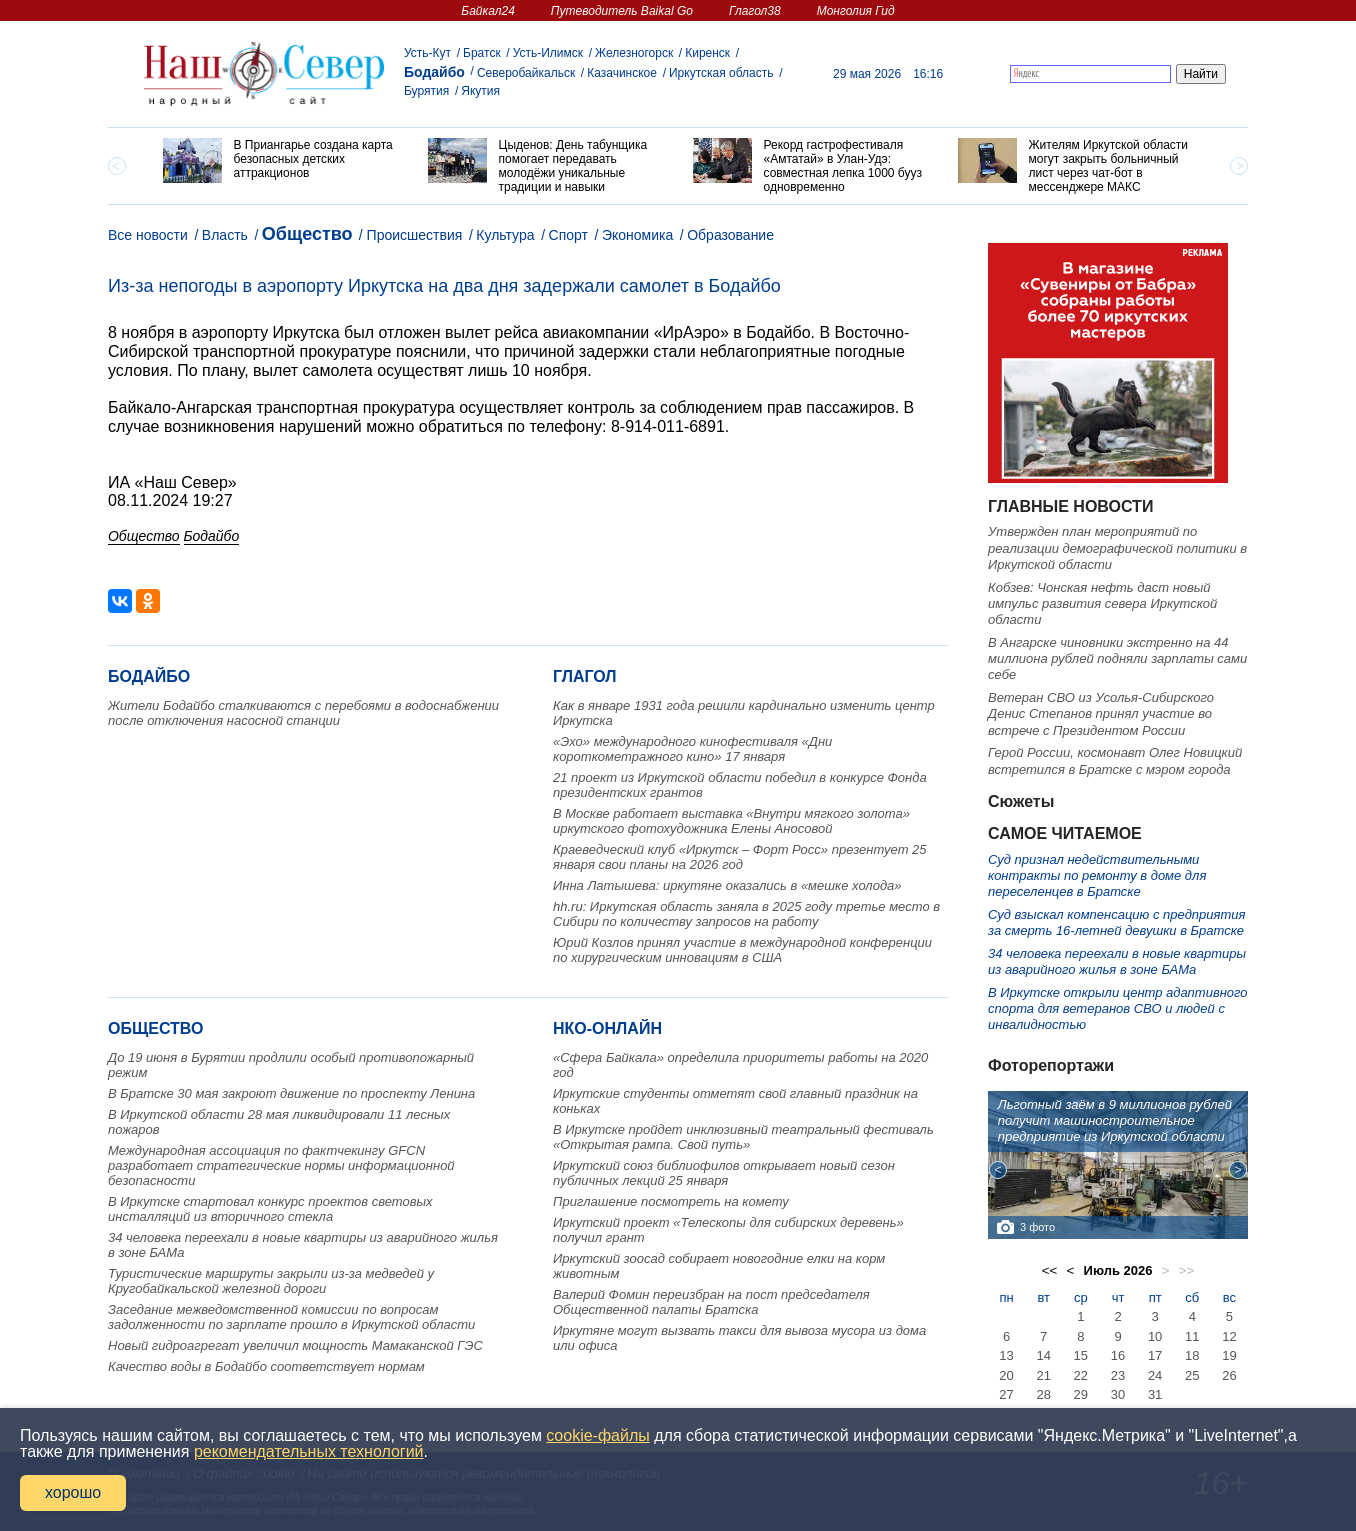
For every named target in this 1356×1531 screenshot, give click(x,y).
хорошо (73, 1492)
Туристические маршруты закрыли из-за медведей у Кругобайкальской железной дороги (271, 1281)
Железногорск (634, 53)
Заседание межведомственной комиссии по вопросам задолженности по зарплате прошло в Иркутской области (291, 1317)
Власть (225, 235)
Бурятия (426, 91)
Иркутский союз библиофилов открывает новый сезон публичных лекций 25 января (724, 1173)
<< (1050, 1270)
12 (1229, 1336)
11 (1192, 1336)
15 (1081, 1355)
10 (1155, 1336)
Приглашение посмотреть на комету (671, 1201)
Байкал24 (487, 11)
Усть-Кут (427, 53)
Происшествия (415, 235)
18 (1192, 1355)
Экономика (637, 235)
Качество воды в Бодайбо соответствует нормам (266, 1366)
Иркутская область (721, 73)
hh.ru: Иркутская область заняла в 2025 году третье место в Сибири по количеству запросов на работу (746, 914)
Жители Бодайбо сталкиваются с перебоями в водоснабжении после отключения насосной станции (303, 713)
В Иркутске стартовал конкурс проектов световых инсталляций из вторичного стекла (270, 1209)
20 (1006, 1375)
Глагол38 (755, 11)
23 (1118, 1375)
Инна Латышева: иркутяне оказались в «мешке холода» (727, 885)
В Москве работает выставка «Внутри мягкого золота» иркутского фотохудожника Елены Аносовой (731, 821)
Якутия (480, 91)
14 (1043, 1355)
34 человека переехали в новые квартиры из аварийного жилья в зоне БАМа (1117, 961)
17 (1155, 1355)
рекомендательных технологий (309, 1451)
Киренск (707, 53)
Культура (505, 235)
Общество (307, 234)
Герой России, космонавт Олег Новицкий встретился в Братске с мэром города (1115, 760)
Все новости (148, 235)
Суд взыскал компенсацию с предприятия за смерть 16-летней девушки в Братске (1116, 922)
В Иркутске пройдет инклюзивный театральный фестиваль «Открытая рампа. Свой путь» (743, 1137)
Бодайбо (434, 72)
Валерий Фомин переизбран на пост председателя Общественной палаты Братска (711, 1302)
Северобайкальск (526, 73)
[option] (280, 160)
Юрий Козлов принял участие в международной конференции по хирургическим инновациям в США (742, 950)
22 (1081, 1375)
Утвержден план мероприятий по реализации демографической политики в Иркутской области (1117, 548)
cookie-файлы (597, 1435)
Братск (482, 53)
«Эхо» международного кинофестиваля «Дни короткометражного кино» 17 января (692, 749)
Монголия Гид (856, 11)
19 (1229, 1355)
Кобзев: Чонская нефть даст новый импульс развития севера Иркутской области (1102, 604)
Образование (730, 235)
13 (1006, 1355)
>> (1187, 1270)
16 (1118, 1355)
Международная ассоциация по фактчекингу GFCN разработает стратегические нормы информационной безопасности (281, 1165)
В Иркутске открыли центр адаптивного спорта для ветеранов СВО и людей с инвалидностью (1118, 1009)
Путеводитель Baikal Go (622, 11)
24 (1155, 1375)
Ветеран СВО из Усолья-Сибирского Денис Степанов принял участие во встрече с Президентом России (1101, 714)
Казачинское (622, 73)
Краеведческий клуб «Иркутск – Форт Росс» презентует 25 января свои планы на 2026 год (740, 857)
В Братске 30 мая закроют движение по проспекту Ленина (291, 1093)
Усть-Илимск (548, 53)
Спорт (568, 235)
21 (1043, 1375)
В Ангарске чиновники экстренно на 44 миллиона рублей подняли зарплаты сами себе (1117, 659)
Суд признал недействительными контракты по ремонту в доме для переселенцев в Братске (1097, 876)
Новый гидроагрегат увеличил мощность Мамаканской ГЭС (295, 1345)
